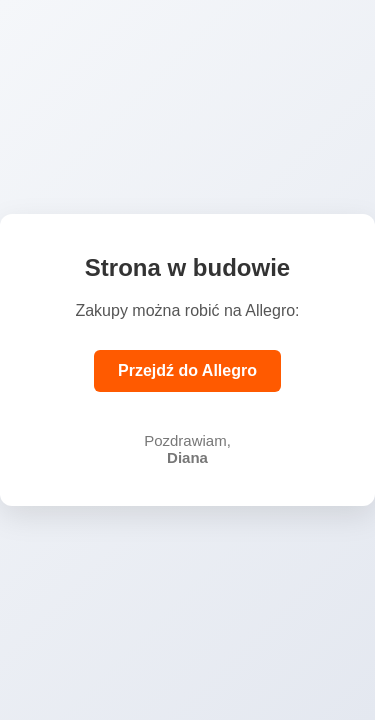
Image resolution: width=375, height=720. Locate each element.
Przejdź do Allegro (187, 370)
